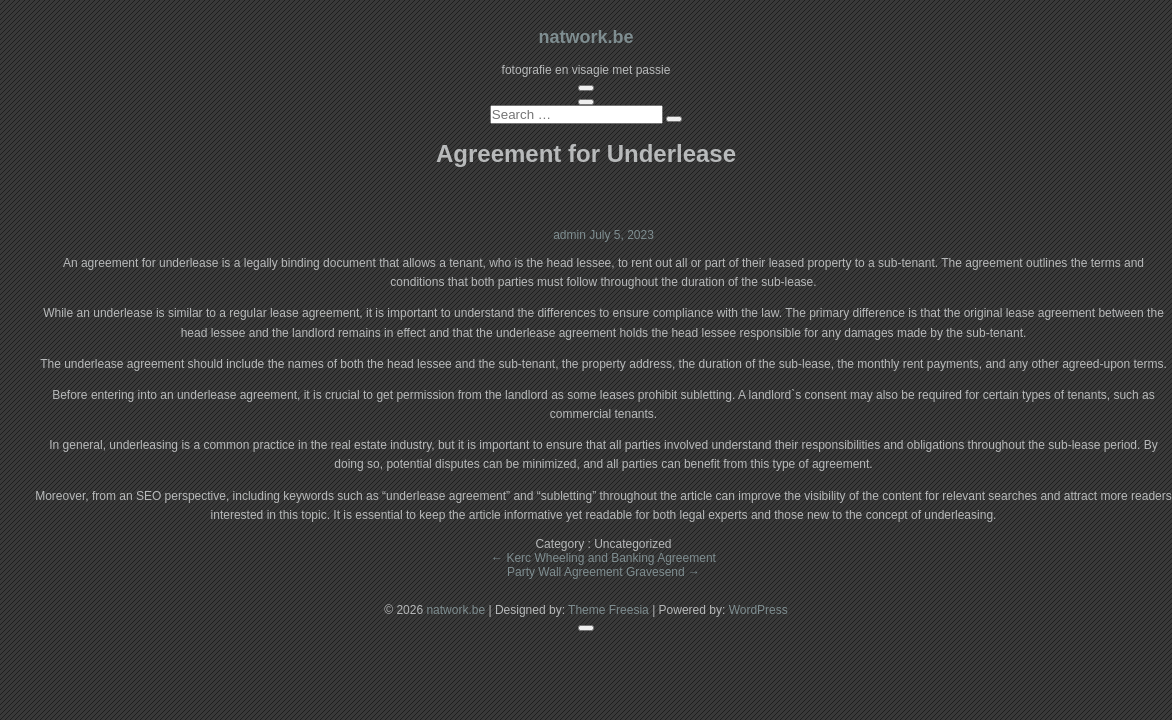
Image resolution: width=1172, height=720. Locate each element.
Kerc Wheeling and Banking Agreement (603, 558)
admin (571, 235)
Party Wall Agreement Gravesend (603, 572)
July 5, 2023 (621, 235)
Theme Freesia (608, 610)
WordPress (758, 610)
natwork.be (585, 37)
